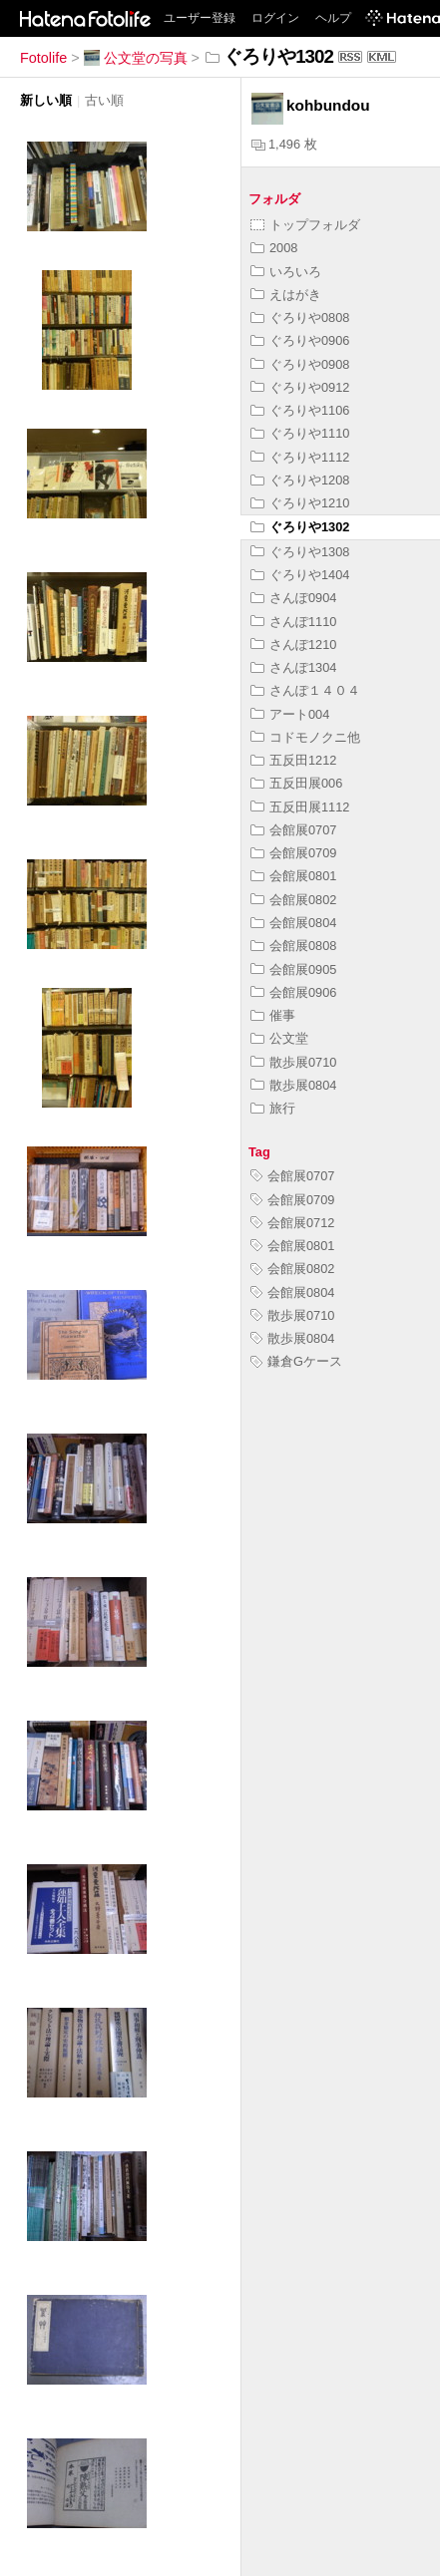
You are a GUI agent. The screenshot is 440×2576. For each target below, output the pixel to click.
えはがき (285, 294)
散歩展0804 (293, 1085)
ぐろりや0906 (299, 340)
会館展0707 (293, 829)
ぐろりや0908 (299, 364)
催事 (272, 1015)
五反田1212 (293, 760)
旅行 (272, 1108)
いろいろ (285, 271)
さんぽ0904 (293, 597)
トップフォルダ (305, 224)
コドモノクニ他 (305, 737)
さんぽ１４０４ (305, 690)
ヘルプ (333, 18)
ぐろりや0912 (299, 387)
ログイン (275, 18)
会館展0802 (293, 899)
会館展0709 (293, 852)
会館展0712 (292, 1222)
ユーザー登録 (199, 18)
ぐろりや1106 (299, 410)
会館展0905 (293, 969)
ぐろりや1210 (299, 502)
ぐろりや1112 (299, 457)
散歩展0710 (293, 1062)
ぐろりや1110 (299, 433)
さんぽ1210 (293, 644)
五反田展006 (296, 783)
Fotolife (43, 58)
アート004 (289, 714)
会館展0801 (293, 875)
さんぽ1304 (293, 667)
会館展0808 (293, 945)
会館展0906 (293, 992)
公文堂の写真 (136, 58)
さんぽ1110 (293, 621)
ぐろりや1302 (299, 526)
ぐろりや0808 (299, 317)
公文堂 (279, 1038)
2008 (273, 247)
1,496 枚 (284, 144)
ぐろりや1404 (299, 574)
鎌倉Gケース (296, 1361)
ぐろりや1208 (299, 480)
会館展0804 (293, 922)
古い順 (104, 100)
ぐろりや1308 (299, 551)
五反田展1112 (299, 807)
